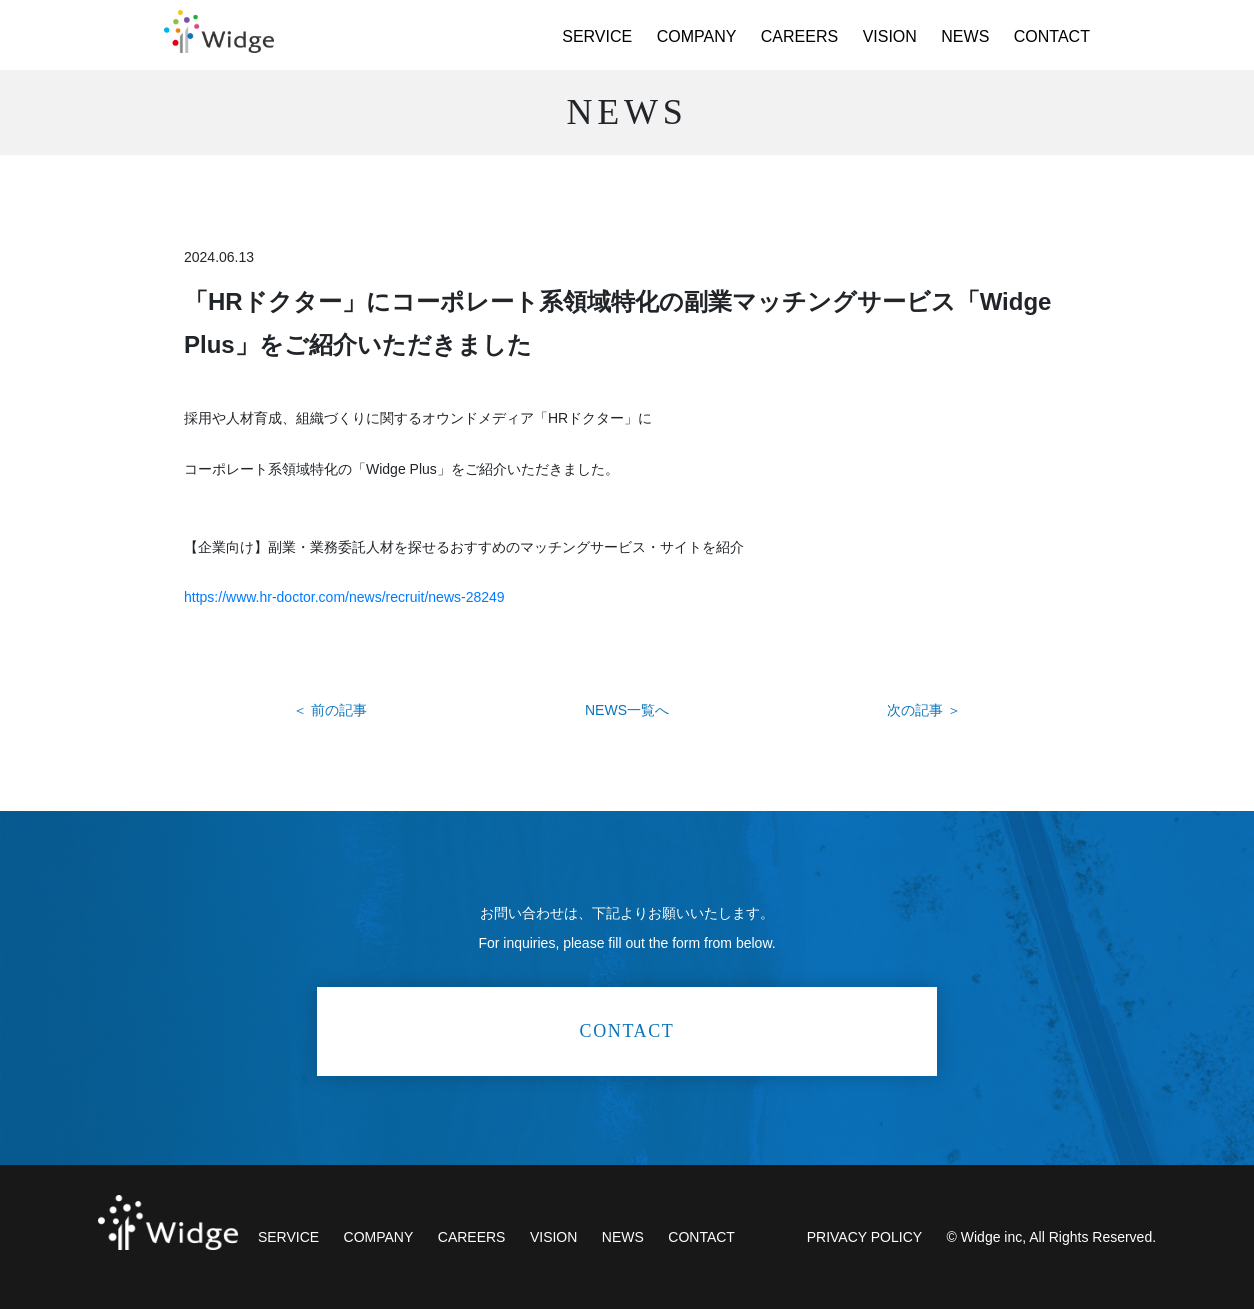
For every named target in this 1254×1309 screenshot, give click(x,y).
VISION (890, 36)
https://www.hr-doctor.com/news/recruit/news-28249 (344, 597)
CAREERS (799, 36)
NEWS (965, 36)
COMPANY (697, 36)
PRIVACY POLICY (864, 1237)
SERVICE (597, 36)
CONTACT (1052, 36)
